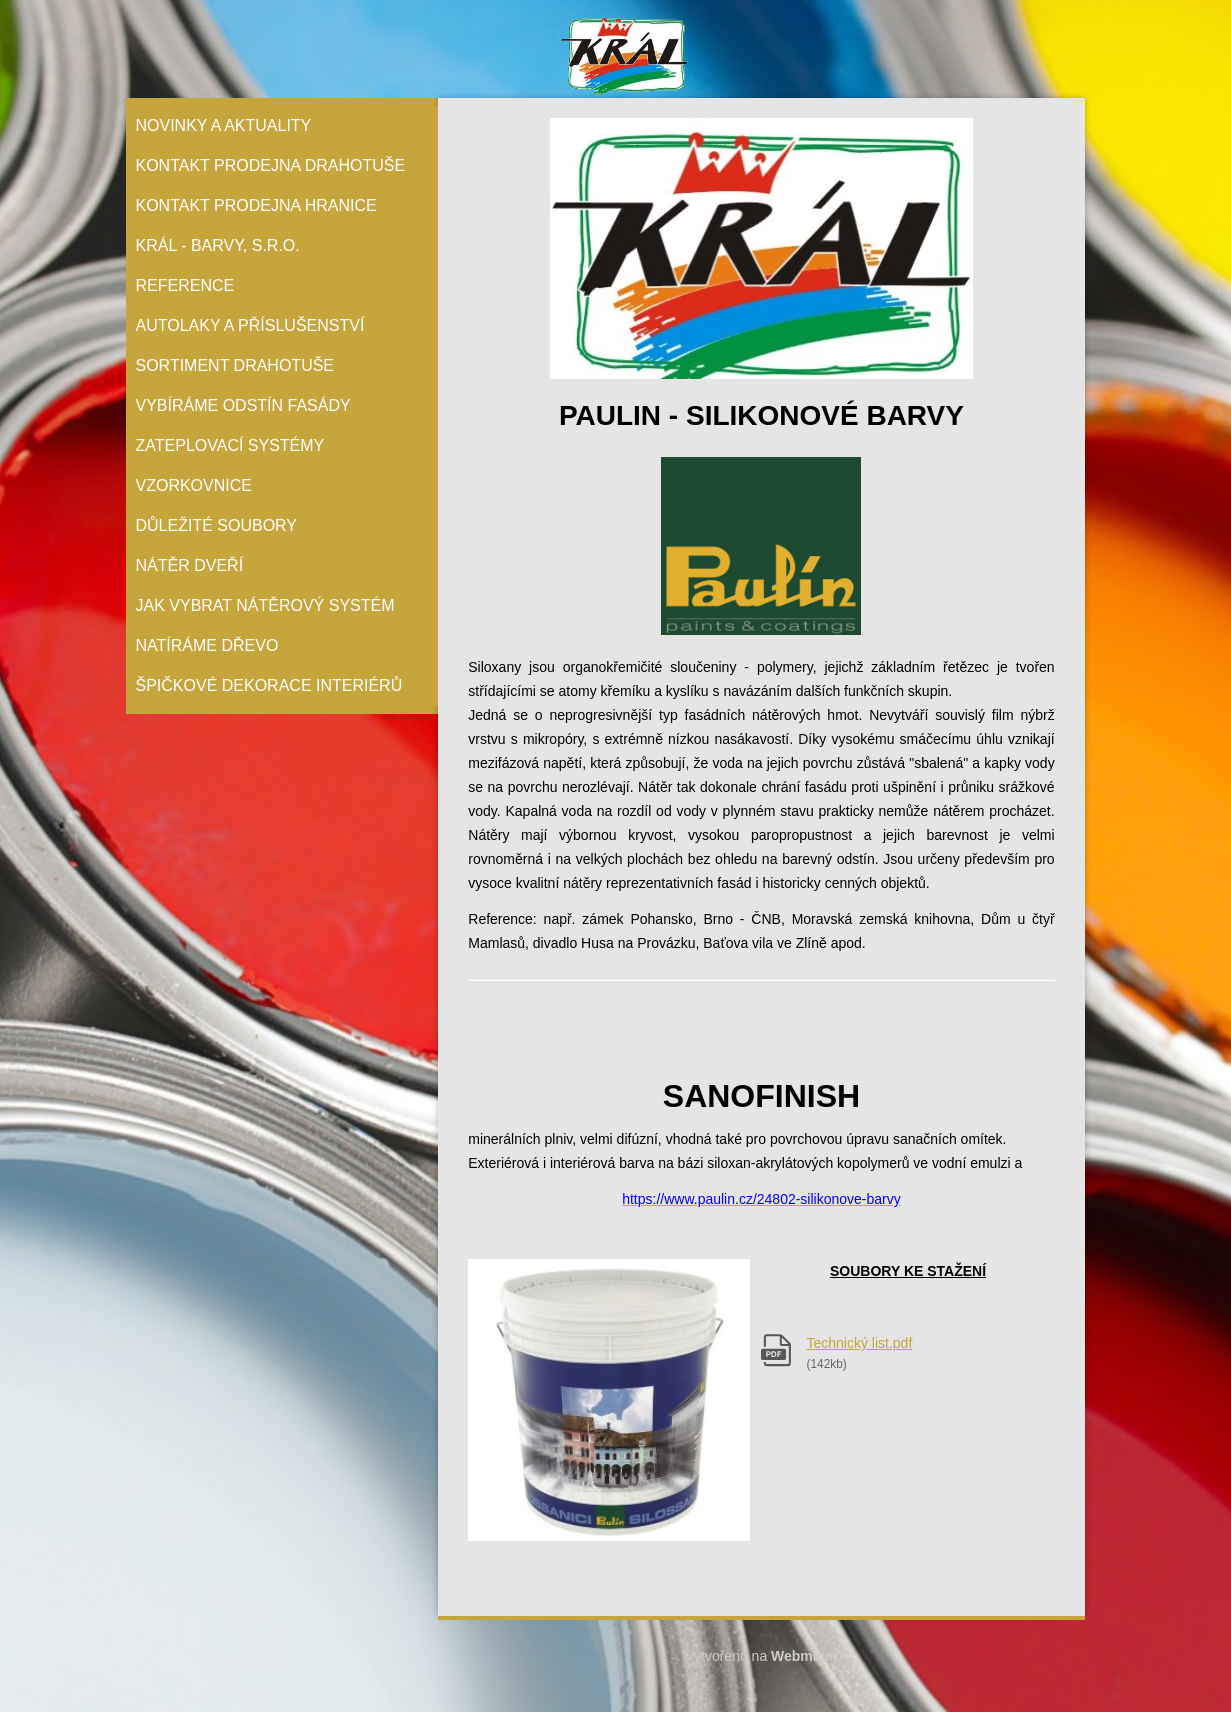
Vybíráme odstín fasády (243, 405)
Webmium (804, 1656)
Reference (185, 285)
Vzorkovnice (194, 485)
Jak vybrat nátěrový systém (265, 605)
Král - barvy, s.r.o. (218, 245)
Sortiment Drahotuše (235, 365)
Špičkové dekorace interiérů (269, 685)
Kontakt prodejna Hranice (256, 205)
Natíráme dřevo (207, 645)
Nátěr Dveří (190, 565)
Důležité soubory (217, 525)
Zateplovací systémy (230, 445)
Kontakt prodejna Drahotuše (271, 165)
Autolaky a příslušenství (250, 325)
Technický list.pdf (859, 1343)
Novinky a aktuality (224, 125)
